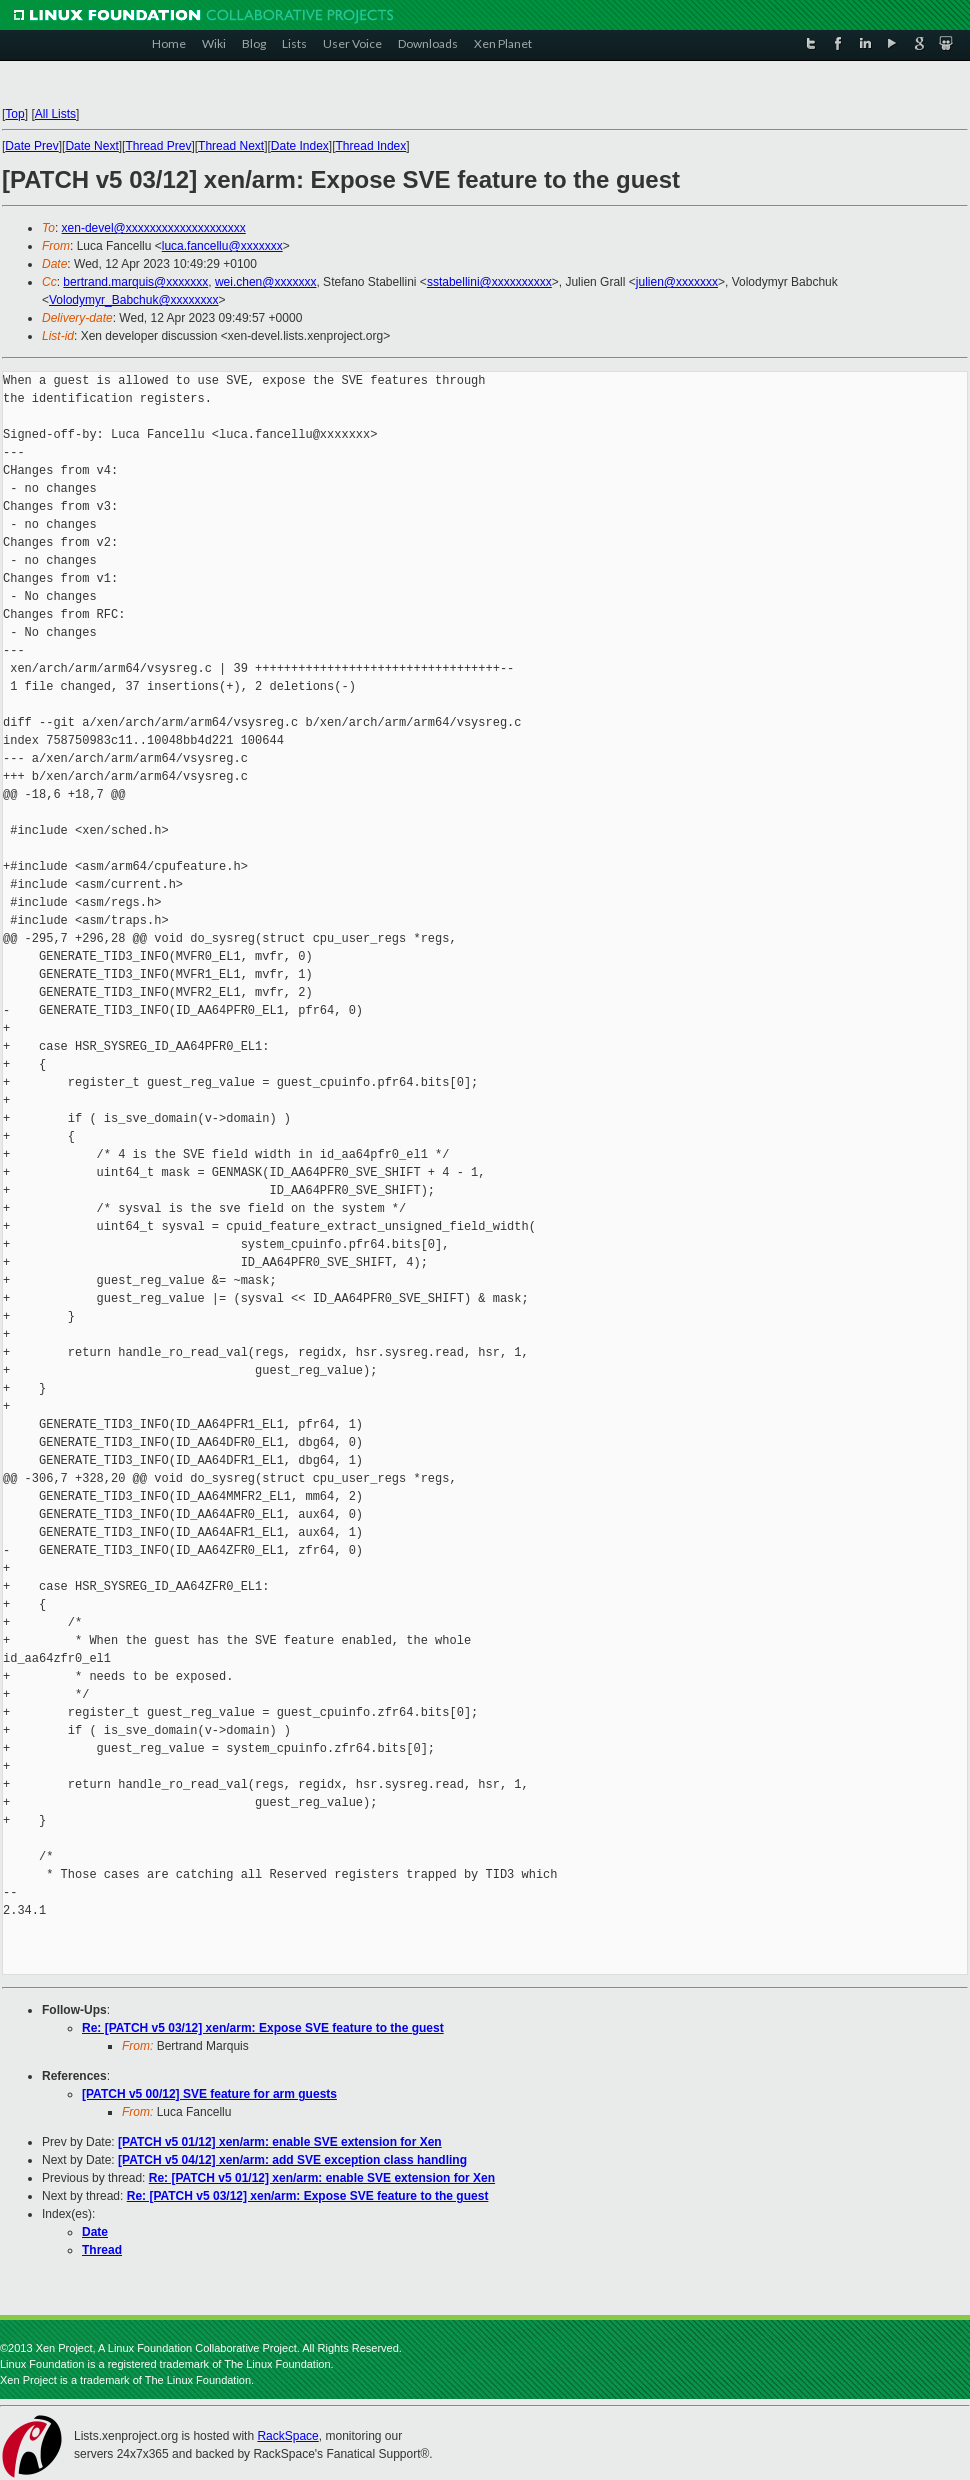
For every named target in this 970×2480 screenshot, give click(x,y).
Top (14, 114)
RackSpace (287, 2436)
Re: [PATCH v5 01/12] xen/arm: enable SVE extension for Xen (322, 2178)
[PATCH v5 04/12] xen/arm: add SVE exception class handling (292, 2160)
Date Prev (31, 146)
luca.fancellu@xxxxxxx (222, 246)
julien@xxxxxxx (677, 282)
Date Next (91, 146)
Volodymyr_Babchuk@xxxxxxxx (134, 300)
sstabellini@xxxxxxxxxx (489, 282)
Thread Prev (158, 146)
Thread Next (231, 146)
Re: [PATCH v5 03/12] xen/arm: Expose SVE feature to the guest (263, 2028)
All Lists (55, 114)
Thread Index (371, 146)
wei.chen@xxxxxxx (266, 282)
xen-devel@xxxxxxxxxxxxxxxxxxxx (154, 228)
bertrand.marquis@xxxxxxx (135, 282)
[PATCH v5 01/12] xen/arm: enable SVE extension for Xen (280, 2142)
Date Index (300, 146)
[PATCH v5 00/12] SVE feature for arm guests (209, 2094)
